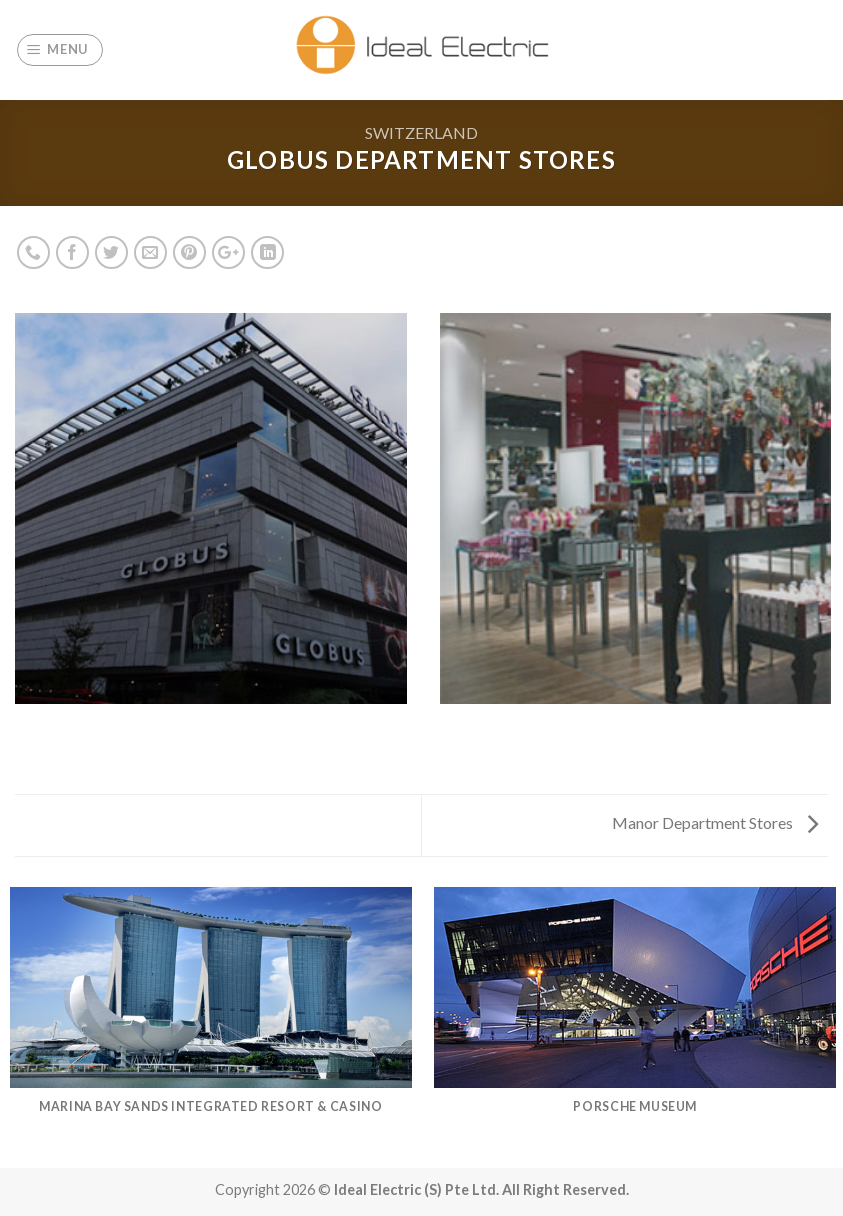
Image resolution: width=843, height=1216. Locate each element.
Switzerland (421, 132)
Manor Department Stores (715, 822)
